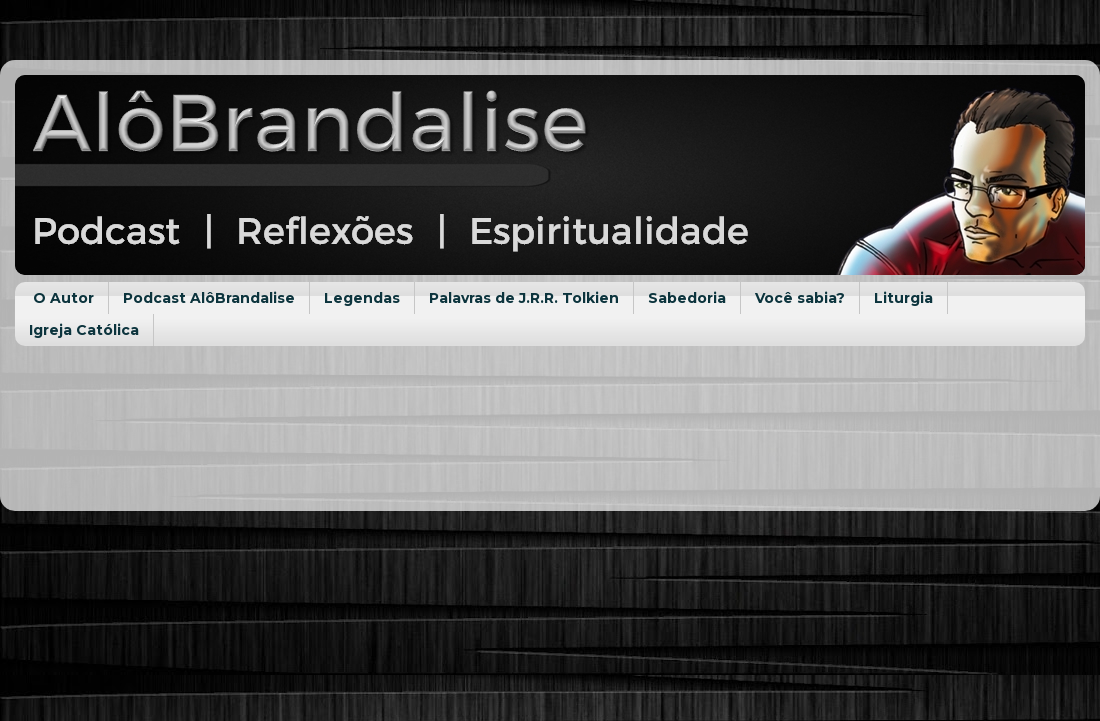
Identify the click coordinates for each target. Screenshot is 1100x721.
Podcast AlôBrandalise (209, 298)
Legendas (362, 298)
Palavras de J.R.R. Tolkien (524, 298)
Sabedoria (687, 298)
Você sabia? (800, 298)
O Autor (63, 298)
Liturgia (903, 298)
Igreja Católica (84, 330)
